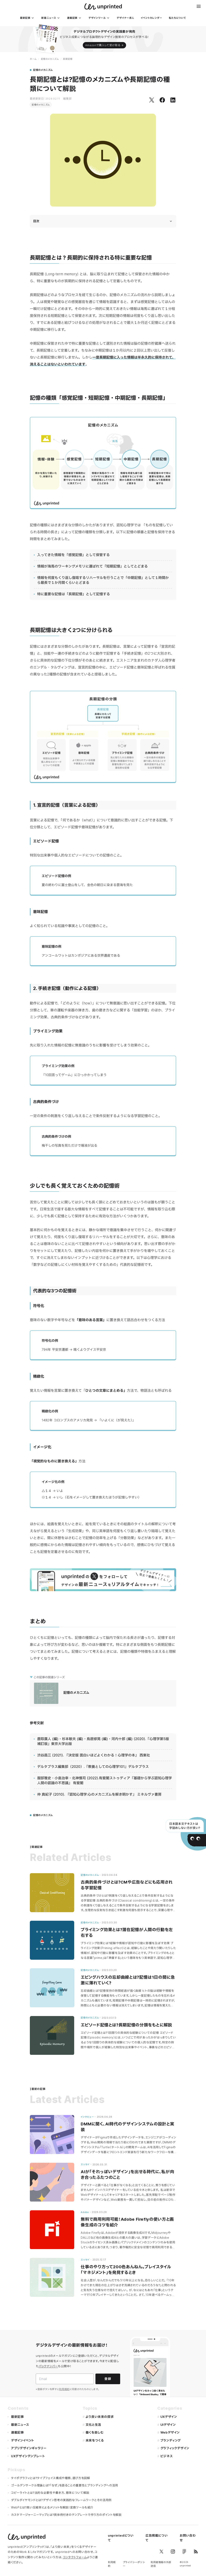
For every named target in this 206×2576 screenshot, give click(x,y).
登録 (107, 2379)
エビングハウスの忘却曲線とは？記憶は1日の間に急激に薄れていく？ (128, 1980)
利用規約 (64, 2389)
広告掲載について (157, 2538)
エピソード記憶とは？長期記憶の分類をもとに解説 (126, 2025)
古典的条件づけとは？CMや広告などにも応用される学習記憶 (127, 1885)
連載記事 (17, 2432)
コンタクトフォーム (75, 2557)
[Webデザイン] (177, 2432)
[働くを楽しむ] (103, 2432)
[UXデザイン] (177, 2417)
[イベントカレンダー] (152, 18)
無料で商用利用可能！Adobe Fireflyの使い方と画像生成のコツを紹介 (127, 2222)
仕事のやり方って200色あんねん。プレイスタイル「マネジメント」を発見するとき (126, 2269)
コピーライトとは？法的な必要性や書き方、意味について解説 (50, 2492)
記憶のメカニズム (50, 59)
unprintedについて (121, 2538)
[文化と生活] (103, 2425)
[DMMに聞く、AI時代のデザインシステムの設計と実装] (52, 2134)
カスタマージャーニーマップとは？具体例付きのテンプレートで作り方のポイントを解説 (66, 2514)
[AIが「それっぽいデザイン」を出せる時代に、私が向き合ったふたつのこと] (52, 2182)
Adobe (85, 2212)
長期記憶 (68, 59)
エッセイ (85, 2164)
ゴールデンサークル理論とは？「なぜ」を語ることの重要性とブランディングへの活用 (64, 2485)
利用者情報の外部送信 (161, 2564)
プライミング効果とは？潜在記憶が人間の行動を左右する (127, 1932)
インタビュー (87, 2116)
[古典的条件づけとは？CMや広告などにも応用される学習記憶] (52, 1892)
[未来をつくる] (103, 2440)
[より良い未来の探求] (103, 2417)
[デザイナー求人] (125, 18)
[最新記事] (27, 18)
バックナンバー (48, 2366)
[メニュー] (198, 6)
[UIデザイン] (177, 2425)
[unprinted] (103, 6)
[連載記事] (74, 18)
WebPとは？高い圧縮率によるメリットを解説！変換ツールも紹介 (52, 2507)
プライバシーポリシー (134, 2564)
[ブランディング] (177, 2440)
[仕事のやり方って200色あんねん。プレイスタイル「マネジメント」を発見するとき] (52, 2277)
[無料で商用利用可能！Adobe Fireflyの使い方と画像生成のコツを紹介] (52, 2229)
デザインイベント (22, 2440)
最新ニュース (20, 2425)
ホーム (33, 59)
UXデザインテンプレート (28, 2456)
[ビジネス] (177, 2456)
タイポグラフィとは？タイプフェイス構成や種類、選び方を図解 (50, 2478)
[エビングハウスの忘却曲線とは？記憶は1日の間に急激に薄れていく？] (52, 1987)
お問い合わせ (188, 2538)
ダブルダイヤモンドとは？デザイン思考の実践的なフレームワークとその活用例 (61, 2500)
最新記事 (17, 2417)
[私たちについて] (177, 18)
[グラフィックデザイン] (177, 2448)
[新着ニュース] (51, 18)
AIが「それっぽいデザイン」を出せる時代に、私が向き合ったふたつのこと (127, 2174)
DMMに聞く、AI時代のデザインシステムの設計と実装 (127, 2127)
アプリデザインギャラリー (29, 2448)
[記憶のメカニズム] (46, 1693)
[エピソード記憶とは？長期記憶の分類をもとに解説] (52, 2035)
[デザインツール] (99, 18)
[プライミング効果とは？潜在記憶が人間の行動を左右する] (52, 1940)
